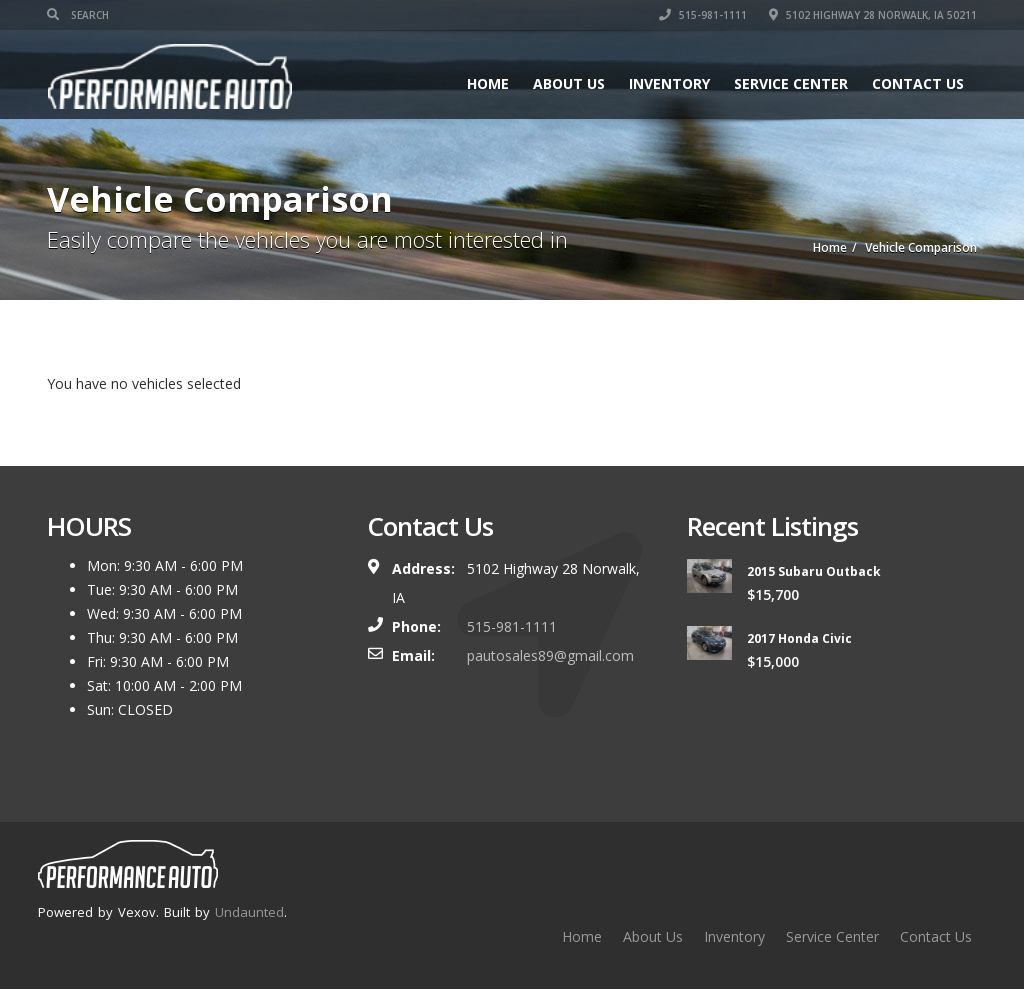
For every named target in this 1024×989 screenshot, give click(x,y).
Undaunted (249, 912)
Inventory (669, 83)
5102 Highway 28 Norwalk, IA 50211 (873, 15)
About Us (569, 83)
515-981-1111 (703, 15)
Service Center (791, 83)
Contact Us (918, 83)
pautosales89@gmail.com (550, 655)
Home (488, 83)
